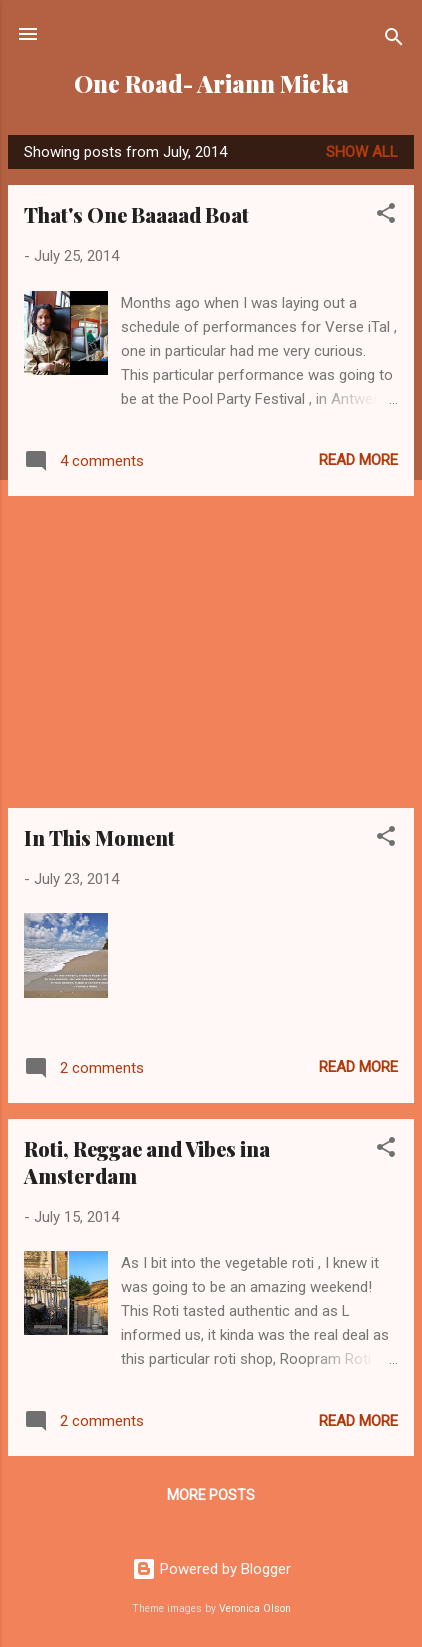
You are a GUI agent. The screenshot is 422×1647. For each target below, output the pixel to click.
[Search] (394, 40)
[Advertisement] (211, 652)
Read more (358, 460)
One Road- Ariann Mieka (211, 83)
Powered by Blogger (211, 1569)
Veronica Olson (255, 1608)
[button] (386, 216)
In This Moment (99, 837)
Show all (362, 152)
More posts (211, 1495)
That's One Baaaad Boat (136, 214)
